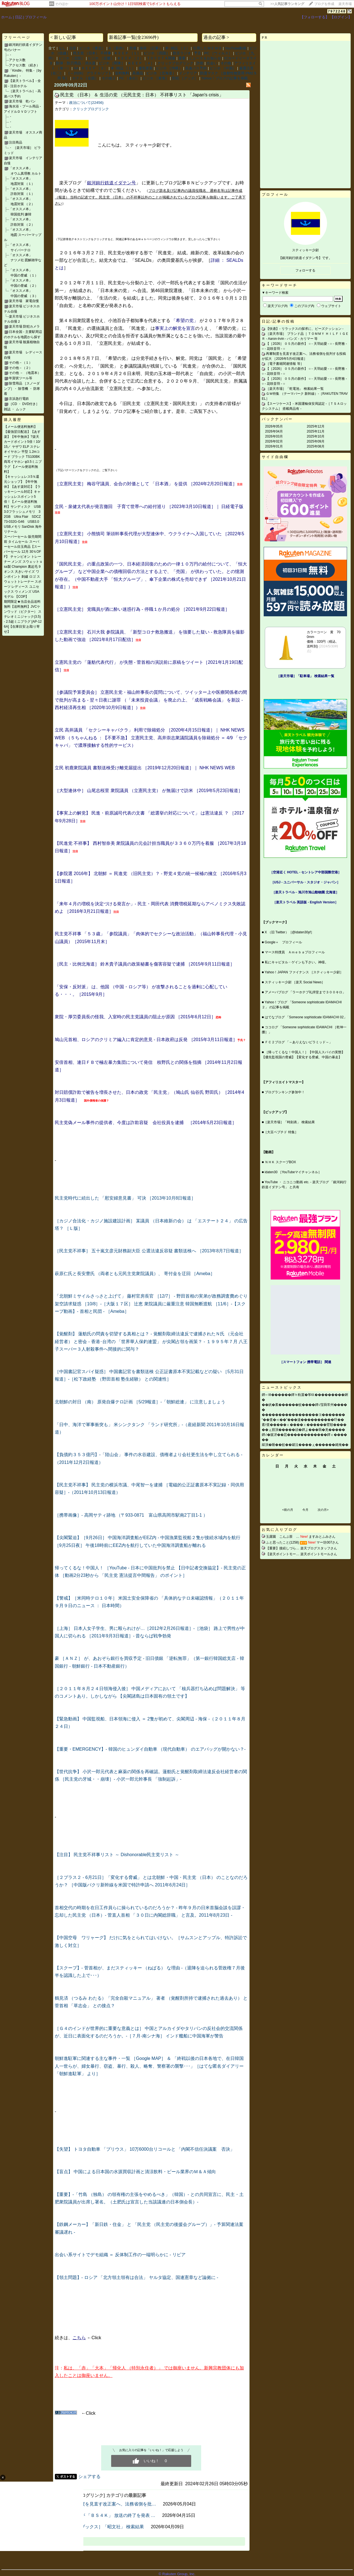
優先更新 (145, 68)
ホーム (6, 17)
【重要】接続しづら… (282, 1548)
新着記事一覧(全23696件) (134, 37)
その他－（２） (20, 368)
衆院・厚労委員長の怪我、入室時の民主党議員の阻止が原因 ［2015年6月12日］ (135, 1016)
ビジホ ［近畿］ (101, 58)
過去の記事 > (216, 37)
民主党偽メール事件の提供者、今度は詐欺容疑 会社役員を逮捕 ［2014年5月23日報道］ (145, 1122)
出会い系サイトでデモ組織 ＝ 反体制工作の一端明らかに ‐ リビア (120, 2254)
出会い (211, 63)
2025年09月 (316, 441)
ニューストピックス (282, 1387)
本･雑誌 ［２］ (177, 48)
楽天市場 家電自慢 (24, 301)
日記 (18, 17)
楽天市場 (345, 4)
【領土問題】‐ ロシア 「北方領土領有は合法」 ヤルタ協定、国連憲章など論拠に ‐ (136, 2277)
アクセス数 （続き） (24, 65)
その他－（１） (20, 363)
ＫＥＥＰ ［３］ (94, 68)
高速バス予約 (196, 68)
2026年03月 (274, 436)
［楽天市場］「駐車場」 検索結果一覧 (305, 676)
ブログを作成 (324, 4)
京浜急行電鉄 (19, 399)
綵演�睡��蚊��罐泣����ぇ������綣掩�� (305, 1445)
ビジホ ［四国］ (157, 53)
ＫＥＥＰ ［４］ (141, 63)
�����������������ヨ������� (303, 1415)
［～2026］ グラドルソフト (89, 73)
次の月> (323, 1509)
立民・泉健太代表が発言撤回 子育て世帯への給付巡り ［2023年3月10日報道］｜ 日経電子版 (149, 506)
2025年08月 (316, 446)
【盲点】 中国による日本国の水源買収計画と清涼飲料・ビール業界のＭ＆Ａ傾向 (135, 2171)
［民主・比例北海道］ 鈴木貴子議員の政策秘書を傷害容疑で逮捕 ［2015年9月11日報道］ (145, 964)
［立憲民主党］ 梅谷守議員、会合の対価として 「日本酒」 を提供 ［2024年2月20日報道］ (146, 483)
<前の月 (287, 1509)
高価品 (137, 73)
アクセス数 (17, 60)
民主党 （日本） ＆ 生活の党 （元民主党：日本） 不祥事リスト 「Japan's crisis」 (141, 94)
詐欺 (200, 63)
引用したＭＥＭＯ (207, 48)
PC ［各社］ (129, 78)
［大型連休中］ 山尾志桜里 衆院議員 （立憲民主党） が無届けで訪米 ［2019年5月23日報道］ (149, 790)
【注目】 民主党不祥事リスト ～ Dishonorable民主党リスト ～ (117, 1854)
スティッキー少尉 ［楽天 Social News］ (295, 982)
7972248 (337, 11)
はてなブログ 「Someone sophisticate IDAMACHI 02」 (306, 1017)
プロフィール (36, 17)
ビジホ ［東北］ (92, 48)
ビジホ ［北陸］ (72, 58)
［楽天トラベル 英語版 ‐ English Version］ (305, 902)
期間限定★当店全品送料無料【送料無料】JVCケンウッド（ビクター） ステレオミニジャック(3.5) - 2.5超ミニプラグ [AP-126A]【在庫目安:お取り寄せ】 (23, 617)
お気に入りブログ (279, 1529)
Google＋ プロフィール (283, 942)
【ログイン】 (341, 17)
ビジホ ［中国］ (223, 68)
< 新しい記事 (63, 37)
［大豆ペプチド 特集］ (281, 1132)
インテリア (188, 73)
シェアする (89, 2476)
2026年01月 (274, 446)
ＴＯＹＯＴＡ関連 (160, 58)
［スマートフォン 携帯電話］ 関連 (305, 1362)
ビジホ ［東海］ (156, 78)
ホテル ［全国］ (85, 78)
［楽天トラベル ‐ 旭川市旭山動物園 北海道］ (305, 892)
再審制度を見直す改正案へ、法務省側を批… (111, 2504)
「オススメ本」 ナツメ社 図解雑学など (22, 260)
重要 (182, 58)
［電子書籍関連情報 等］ (284, 364)
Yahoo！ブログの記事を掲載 (224, 78)
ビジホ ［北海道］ (161, 73)
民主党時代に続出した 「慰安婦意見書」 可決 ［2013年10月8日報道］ (125, 1198)
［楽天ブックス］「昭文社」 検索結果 (105, 2526)
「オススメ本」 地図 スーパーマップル (22, 235)
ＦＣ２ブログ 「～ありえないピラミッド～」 (298, 1042)
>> (287, 4)
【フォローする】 (314, 17)
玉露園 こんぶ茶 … (282, 1537)
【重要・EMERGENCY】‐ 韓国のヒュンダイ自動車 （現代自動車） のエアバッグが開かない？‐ (150, 1749)
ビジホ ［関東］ (112, 63)
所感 (132, 48)
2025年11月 (316, 431)
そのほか (61, 4)
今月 (305, 1509)
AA (76, 68)
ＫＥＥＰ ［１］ (127, 53)
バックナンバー (277, 419)
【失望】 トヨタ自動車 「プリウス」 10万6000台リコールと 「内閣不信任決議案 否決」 (145, 2149)
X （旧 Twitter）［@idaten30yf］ (289, 932)
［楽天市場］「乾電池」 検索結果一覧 (294, 389)
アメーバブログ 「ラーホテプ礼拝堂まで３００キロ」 (305, 992)
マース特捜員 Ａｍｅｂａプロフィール (295, 952)
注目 (72, 48)
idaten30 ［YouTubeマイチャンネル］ (293, 1172)
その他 (225, 63)
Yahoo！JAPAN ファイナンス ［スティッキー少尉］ (304, 972)
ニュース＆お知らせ (205, 58)
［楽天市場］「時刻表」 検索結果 (289, 1122)
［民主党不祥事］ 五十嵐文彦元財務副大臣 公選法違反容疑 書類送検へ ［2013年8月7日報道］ (149, 1250)
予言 (197, 53)
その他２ (108, 78)
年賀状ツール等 (20, 378)
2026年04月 (274, 431)
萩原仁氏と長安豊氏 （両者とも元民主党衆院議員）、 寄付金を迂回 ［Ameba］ (135, 1273)
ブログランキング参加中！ (285, 1092)
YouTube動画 (235, 48)
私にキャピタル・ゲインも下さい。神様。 (296, 962)
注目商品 (15, 142)
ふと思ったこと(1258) (282, 1542)
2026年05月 (274, 426)
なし (62, 48)
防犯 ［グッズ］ (185, 78)
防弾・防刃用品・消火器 (76, 63)
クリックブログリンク (175, 63)
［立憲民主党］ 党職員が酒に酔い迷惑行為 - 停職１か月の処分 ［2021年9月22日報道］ (142, 609)
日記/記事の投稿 (278, 321)
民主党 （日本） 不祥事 (92, 53)
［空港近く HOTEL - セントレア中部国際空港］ (305, 872)
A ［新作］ (117, 48)
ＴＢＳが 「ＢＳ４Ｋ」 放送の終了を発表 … (111, 2515)
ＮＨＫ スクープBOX (280, 1162)
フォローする (305, 270)
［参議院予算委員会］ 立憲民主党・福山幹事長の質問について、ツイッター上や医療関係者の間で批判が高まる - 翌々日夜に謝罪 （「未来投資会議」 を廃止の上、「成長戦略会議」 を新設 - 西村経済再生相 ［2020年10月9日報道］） (151, 700)
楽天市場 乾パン (22, 101)
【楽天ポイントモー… (282, 1554)
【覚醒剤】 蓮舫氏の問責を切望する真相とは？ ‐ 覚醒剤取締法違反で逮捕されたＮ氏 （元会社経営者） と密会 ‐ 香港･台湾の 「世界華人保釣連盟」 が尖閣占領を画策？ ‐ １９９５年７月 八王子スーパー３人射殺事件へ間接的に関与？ (151, 1341)
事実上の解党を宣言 (175, 328)
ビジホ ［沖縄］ (169, 68)
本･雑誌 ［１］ (123, 68)
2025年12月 (316, 426)
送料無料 (122, 73)
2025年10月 (316, 436)
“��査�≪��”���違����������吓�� (303, 1420)
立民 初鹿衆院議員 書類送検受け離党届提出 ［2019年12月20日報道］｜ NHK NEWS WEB (145, 767)
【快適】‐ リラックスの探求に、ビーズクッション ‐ (304, 329)
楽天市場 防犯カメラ (24, 326)
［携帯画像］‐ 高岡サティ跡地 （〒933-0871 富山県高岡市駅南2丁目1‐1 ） (131, 1515)
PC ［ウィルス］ (218, 53)
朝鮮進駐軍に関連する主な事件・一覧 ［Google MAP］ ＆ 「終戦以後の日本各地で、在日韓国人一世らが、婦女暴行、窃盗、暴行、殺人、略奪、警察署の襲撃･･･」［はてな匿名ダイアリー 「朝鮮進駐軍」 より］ (149, 2066)
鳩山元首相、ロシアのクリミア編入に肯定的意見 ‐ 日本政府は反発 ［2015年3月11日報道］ (146, 1039)
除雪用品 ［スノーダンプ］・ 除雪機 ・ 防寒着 (22, 388)
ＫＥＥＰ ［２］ (130, 58)
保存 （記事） (150, 48)
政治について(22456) (86, 102)
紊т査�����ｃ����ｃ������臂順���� (304, 1425)
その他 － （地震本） (25, 373)
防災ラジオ (182, 53)
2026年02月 (274, 441)
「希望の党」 (184, 320)
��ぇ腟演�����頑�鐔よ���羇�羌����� (303, 1430)
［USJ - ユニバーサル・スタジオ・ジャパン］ (305, 882)
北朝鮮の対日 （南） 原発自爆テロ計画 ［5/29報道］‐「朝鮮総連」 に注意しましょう (140, 1401)
